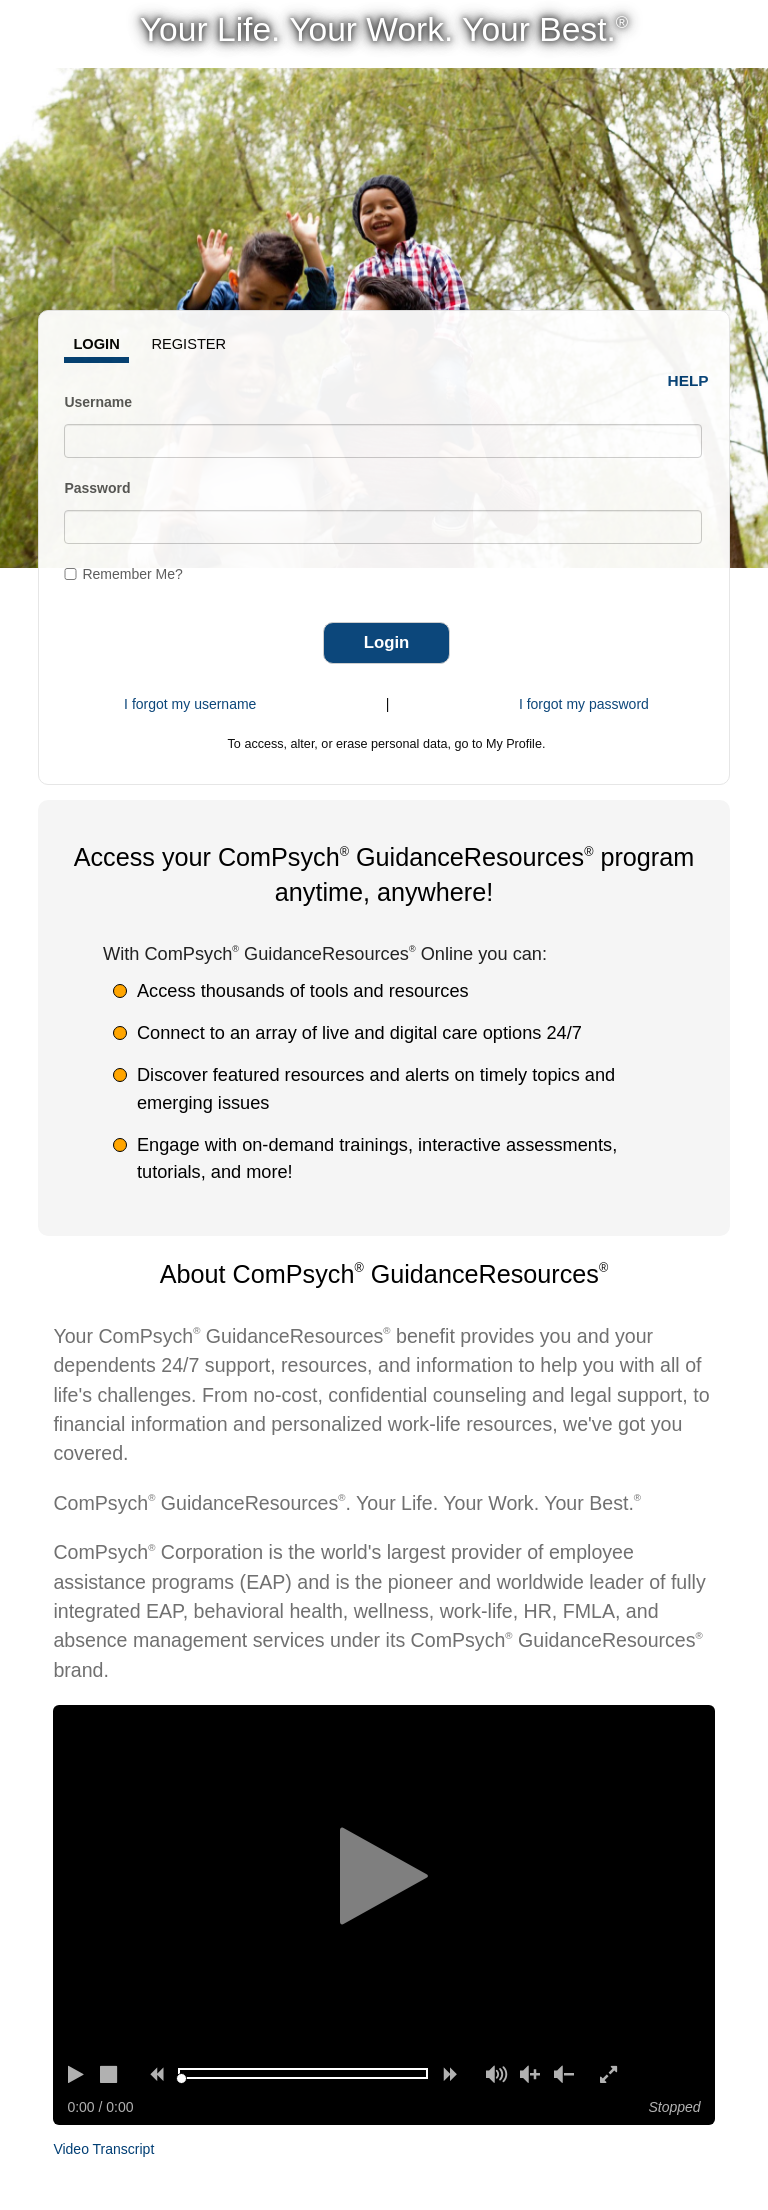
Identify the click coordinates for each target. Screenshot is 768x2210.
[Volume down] (564, 2074)
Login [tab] (96, 344)
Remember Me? (132, 574)
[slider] (181, 2078)
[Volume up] (530, 2074)
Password (97, 488)
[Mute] (496, 2074)
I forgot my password (584, 704)
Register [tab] (188, 344)
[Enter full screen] (610, 2074)
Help (688, 380)
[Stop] (110, 2074)
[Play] (76, 2074)
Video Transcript (103, 2149)
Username (98, 402)
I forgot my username (190, 704)
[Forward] (450, 2074)
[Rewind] (156, 2074)
